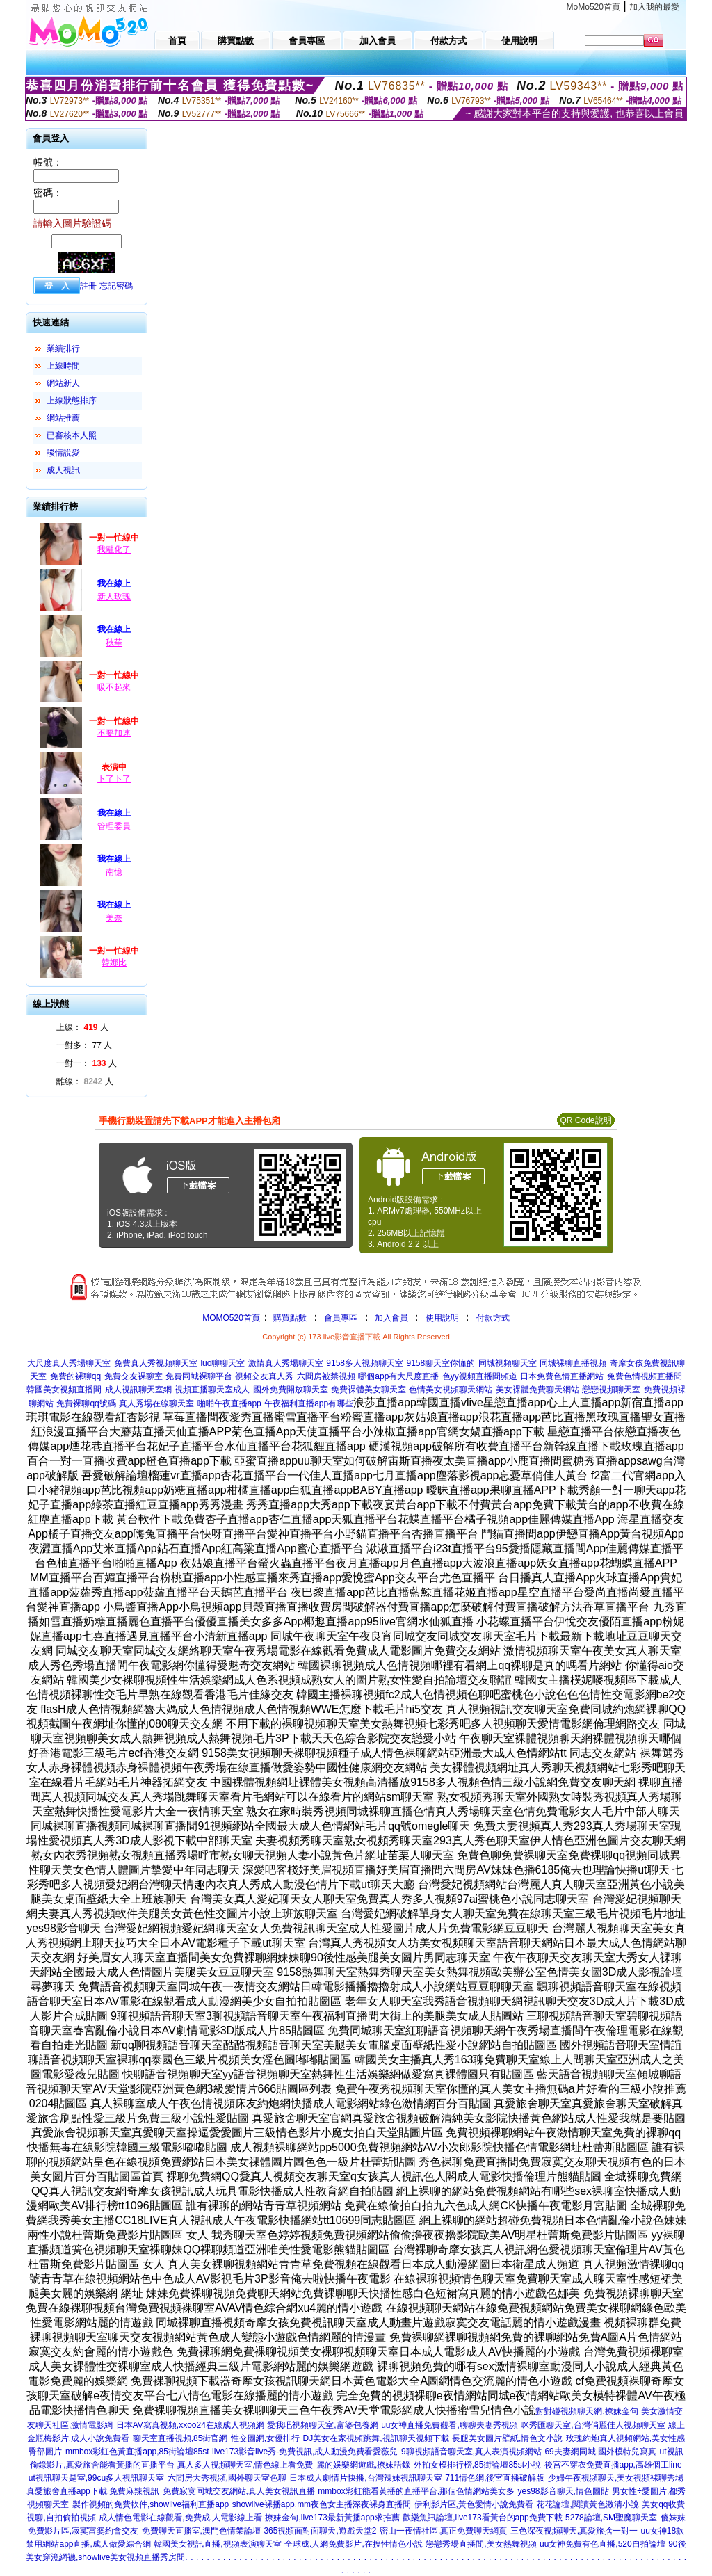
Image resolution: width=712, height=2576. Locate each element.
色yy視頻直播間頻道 (479, 1376)
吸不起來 (114, 687)
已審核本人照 (72, 435)
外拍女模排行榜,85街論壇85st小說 (477, 2465)
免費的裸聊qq (75, 1376)
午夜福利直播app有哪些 (308, 1403)
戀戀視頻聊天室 (611, 1389)
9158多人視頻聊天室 (364, 1363)
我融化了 (114, 549)
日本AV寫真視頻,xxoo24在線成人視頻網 (190, 2425)
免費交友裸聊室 (133, 1376)
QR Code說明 (585, 1120)
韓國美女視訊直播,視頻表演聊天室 (217, 2544)
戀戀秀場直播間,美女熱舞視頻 (481, 2544)
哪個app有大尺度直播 (398, 1376)
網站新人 (63, 383)
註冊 (88, 286)
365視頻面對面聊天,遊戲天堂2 (320, 2531)
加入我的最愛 (654, 7)
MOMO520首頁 (231, 1318)
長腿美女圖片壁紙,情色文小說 (507, 2438)
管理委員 (114, 826)
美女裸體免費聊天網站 (537, 1389)
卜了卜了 (114, 779)
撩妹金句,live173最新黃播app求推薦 (332, 2517)
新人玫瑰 (114, 597)
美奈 (114, 918)
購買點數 (289, 1318)
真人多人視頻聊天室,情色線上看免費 (245, 2465)
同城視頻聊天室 (507, 1363)
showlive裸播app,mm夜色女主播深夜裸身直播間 (321, 2504)
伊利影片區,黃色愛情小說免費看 (473, 2504)
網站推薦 (63, 418)
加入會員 (391, 1318)
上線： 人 (82, 1027)
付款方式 (493, 1318)
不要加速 (114, 733)
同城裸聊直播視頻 (573, 1363)
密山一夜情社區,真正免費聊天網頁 (443, 2531)
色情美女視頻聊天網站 (450, 1389)
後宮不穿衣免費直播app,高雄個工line (613, 2465)
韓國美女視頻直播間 (64, 1389)
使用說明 (442, 1318)
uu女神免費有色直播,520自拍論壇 (602, 2544)
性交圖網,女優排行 (265, 2438)
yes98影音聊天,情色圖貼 (563, 2491)
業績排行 (63, 348)
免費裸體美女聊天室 (368, 1389)
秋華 (114, 642)
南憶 (114, 872)
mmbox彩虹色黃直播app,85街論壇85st (137, 2451)
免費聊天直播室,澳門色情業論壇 (201, 2531)
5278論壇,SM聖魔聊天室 (611, 2517)
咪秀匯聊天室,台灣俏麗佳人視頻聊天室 (593, 2425)
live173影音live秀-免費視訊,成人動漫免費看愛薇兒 (305, 2451)
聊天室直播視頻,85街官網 (180, 2438)
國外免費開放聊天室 (290, 1389)
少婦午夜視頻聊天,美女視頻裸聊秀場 (615, 2478)
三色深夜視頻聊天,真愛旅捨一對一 (574, 2531)
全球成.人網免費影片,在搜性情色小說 (353, 2544)
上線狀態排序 (72, 400)
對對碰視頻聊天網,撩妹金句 (586, 2411)
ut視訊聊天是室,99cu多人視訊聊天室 (96, 2478)
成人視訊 (63, 470)
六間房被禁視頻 (326, 1376)
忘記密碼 (116, 286)
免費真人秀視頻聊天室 (155, 1363)
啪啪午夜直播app (229, 1403)
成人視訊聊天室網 (138, 1389)
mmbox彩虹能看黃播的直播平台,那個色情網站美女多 (416, 2491)
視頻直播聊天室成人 (212, 1389)
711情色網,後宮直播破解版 (494, 2478)
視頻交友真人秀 (264, 1376)
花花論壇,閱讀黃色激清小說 (587, 2504)
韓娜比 (114, 962)
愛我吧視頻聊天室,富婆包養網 (322, 2425)
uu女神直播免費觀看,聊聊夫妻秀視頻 (449, 2425)
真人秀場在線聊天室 (156, 1403)
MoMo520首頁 (593, 7)
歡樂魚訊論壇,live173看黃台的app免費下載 (482, 2517)
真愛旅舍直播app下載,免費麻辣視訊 (92, 2491)
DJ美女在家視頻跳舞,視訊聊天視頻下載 (376, 2438)
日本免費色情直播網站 (562, 1376)
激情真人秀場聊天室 (285, 1363)
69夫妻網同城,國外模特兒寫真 (600, 2451)
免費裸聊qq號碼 (85, 1403)
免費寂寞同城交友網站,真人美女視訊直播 (239, 2491)
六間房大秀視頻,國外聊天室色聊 (227, 2478)
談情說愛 (63, 453)
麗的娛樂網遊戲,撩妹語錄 (363, 2465)
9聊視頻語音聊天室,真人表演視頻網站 (471, 2451)
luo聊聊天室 (222, 1363)
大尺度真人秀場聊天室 (69, 1363)
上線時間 (63, 366)
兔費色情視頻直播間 (644, 1376)
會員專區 (340, 1318)
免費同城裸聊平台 (198, 1376)
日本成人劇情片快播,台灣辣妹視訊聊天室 (365, 2478)
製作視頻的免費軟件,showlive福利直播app (150, 2504)
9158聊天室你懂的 (440, 1363)
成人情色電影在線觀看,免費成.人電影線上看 (180, 2517)
